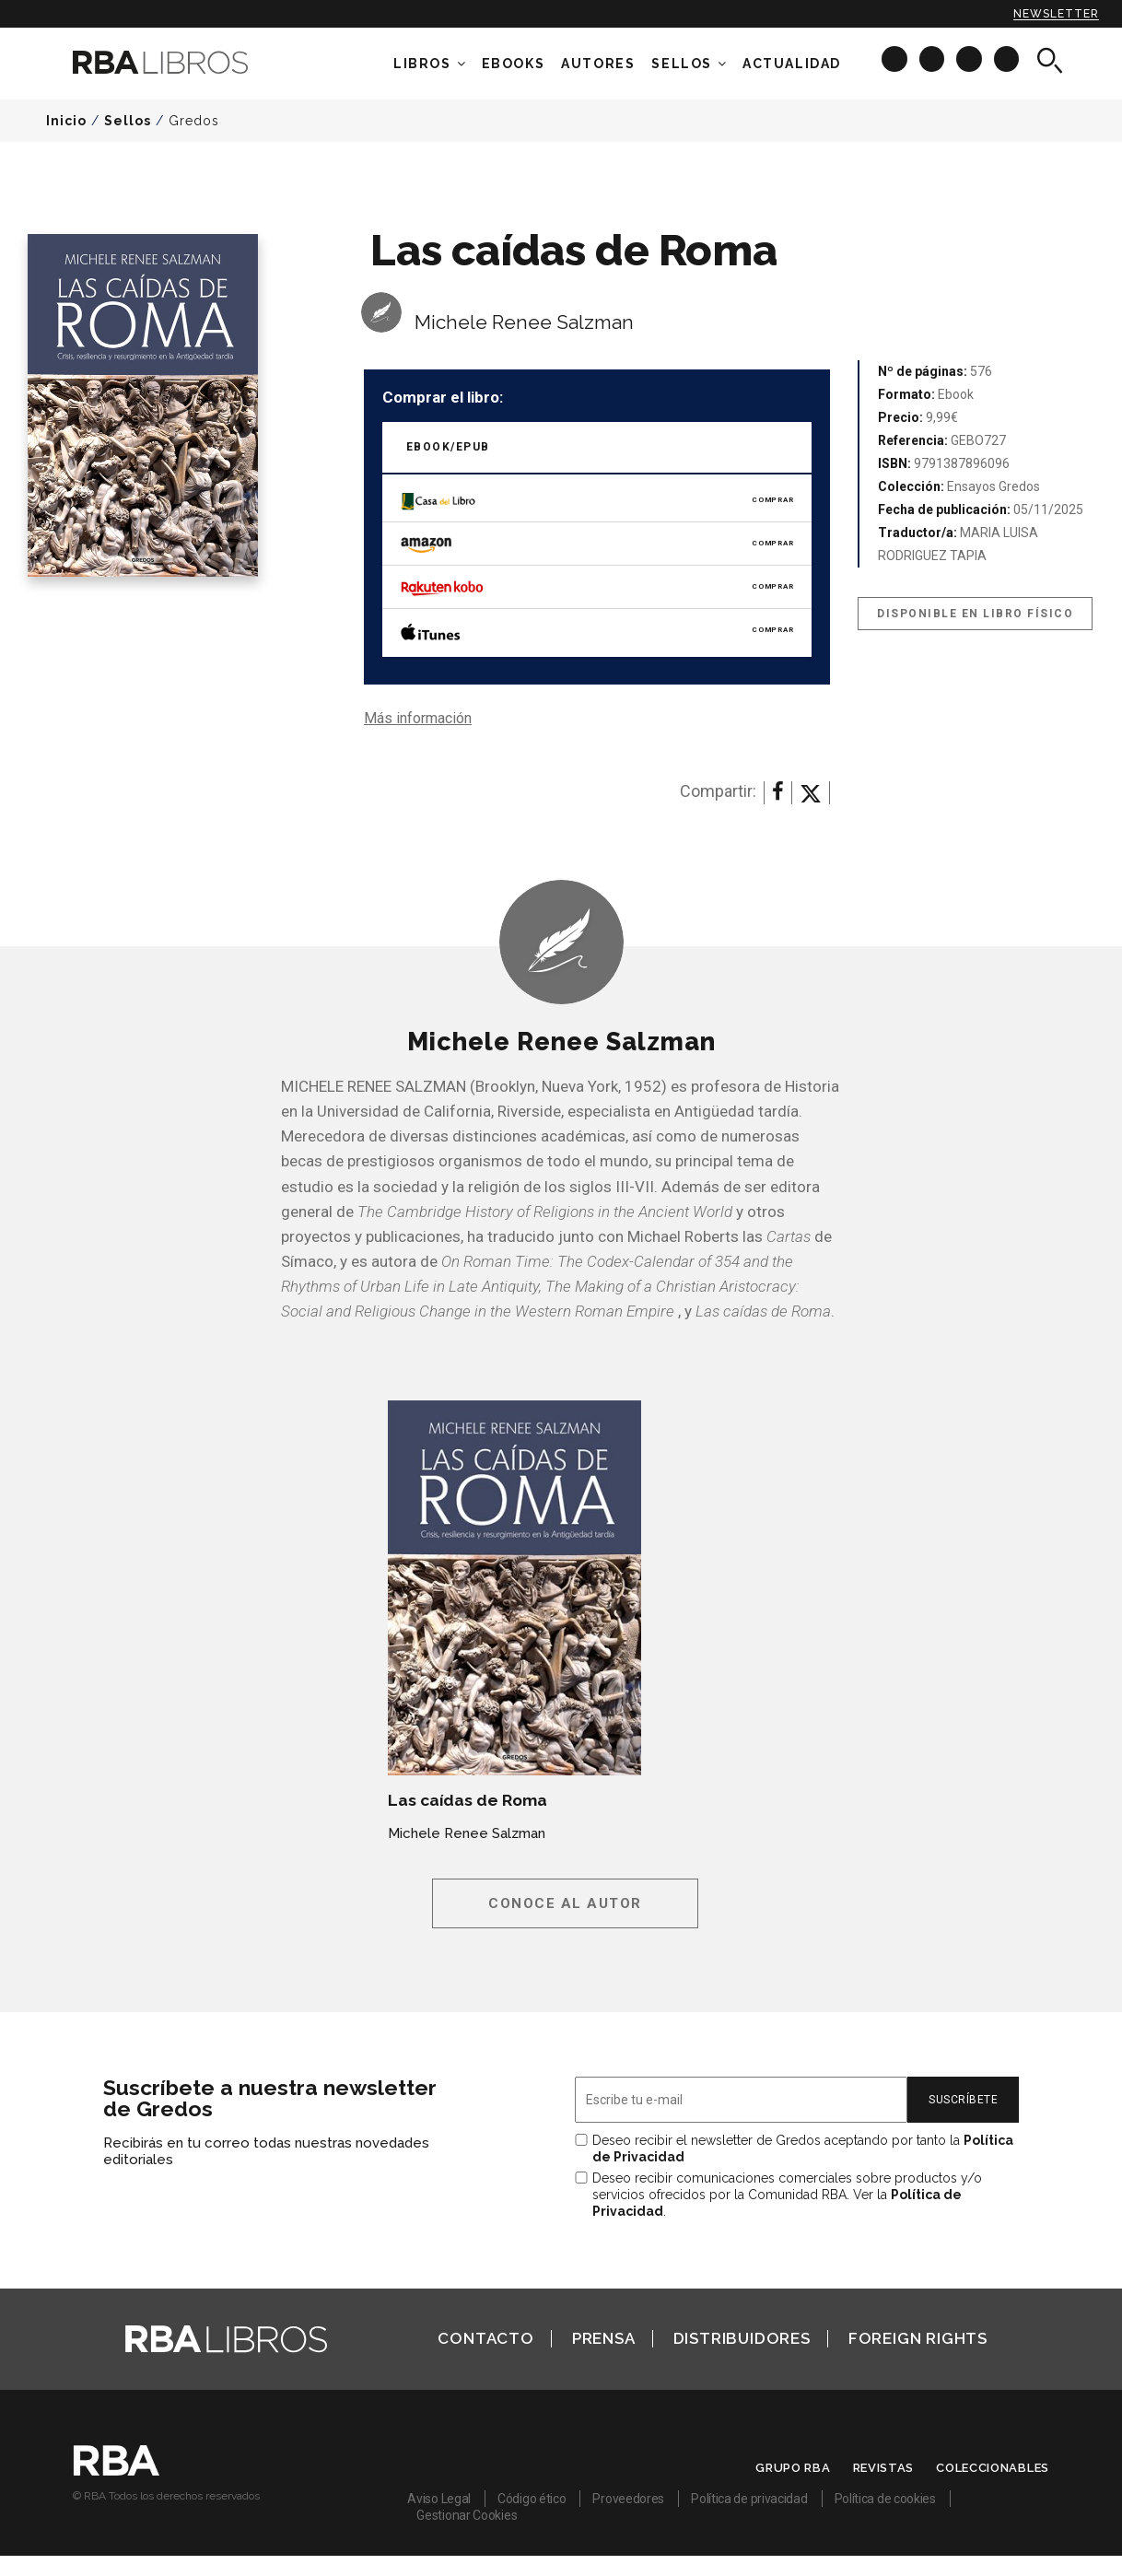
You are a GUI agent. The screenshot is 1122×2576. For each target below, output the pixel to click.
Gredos (194, 120)
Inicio (66, 120)
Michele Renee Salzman (524, 322)
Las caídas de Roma (467, 1800)
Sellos (681, 63)
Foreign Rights (918, 2338)
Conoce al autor (565, 1903)
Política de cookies (885, 2498)
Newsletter (1056, 13)
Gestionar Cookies (466, 2515)
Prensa (604, 2338)
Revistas (884, 2468)
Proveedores (628, 2498)
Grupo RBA (792, 2468)
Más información (418, 718)
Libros (422, 63)
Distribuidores (742, 2338)
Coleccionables (992, 2468)
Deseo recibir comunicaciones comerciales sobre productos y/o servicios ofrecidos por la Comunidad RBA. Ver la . (787, 2195)
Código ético (531, 2498)
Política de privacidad (749, 2498)
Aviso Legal (439, 2498)
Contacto (485, 2338)
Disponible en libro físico (975, 613)
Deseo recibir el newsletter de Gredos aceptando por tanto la (802, 2148)
